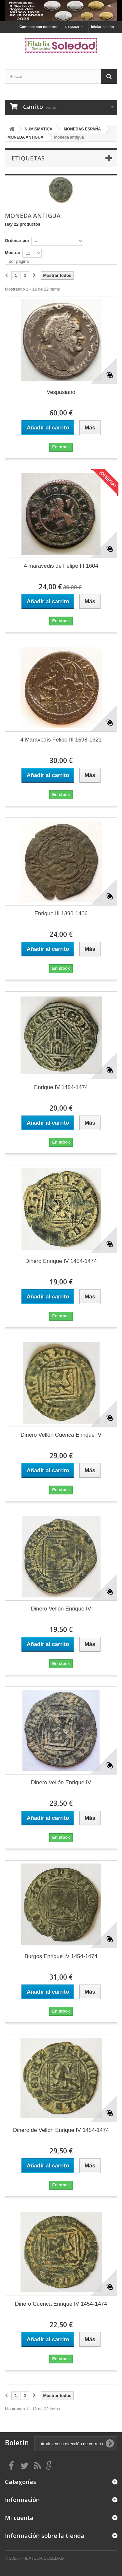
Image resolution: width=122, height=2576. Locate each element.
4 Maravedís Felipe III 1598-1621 (61, 740)
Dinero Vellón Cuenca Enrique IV (61, 1435)
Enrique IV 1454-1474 (61, 1087)
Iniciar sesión (102, 27)
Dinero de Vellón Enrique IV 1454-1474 (61, 2130)
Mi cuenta (19, 2518)
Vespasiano (61, 392)
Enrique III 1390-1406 (61, 913)
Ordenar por (17, 240)
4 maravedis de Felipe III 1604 (61, 566)
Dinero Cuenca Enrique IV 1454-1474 (61, 2304)
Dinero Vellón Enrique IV (61, 1609)
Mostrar (12, 252)
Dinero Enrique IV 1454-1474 (61, 1261)
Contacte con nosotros (39, 27)
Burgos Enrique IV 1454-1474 (61, 1956)
